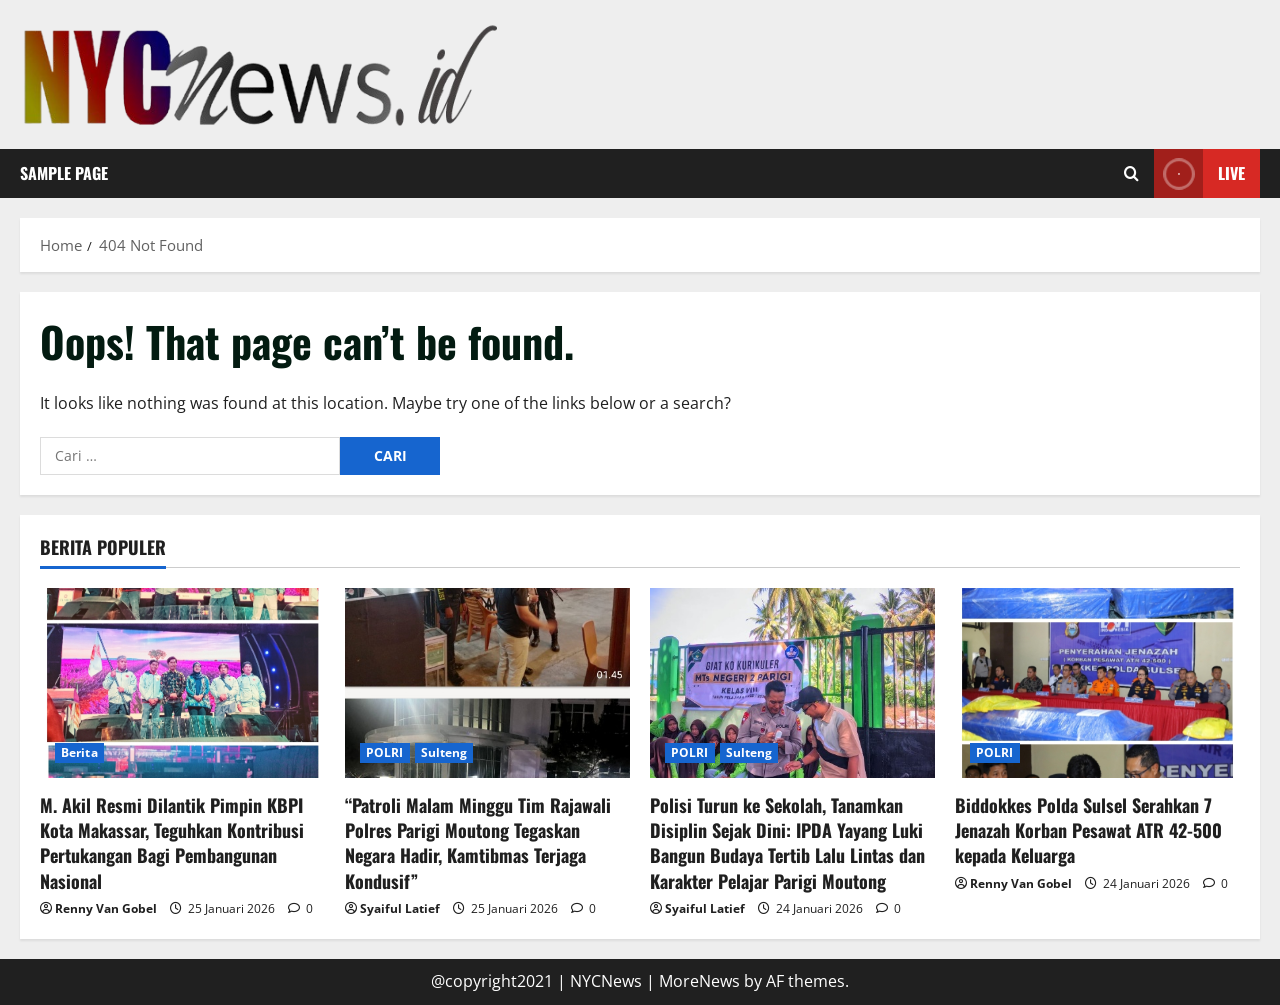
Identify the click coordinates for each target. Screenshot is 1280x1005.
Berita (79, 752)
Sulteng (444, 752)
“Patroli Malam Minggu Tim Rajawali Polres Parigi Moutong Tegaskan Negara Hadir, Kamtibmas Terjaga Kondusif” (478, 843)
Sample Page (64, 173)
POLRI (385, 752)
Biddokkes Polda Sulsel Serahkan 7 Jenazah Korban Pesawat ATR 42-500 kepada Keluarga (1088, 830)
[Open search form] (1131, 174)
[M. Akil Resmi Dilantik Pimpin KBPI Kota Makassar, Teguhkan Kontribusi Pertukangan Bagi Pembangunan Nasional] (182, 683)
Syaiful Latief (400, 908)
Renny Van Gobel (106, 908)
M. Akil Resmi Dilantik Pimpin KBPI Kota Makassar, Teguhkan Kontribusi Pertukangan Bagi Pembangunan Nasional (172, 843)
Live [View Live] (1199, 173)
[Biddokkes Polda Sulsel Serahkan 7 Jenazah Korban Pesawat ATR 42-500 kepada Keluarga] (1097, 683)
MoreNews (699, 981)
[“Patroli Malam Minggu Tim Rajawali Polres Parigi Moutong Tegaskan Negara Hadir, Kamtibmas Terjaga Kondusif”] (487, 683)
